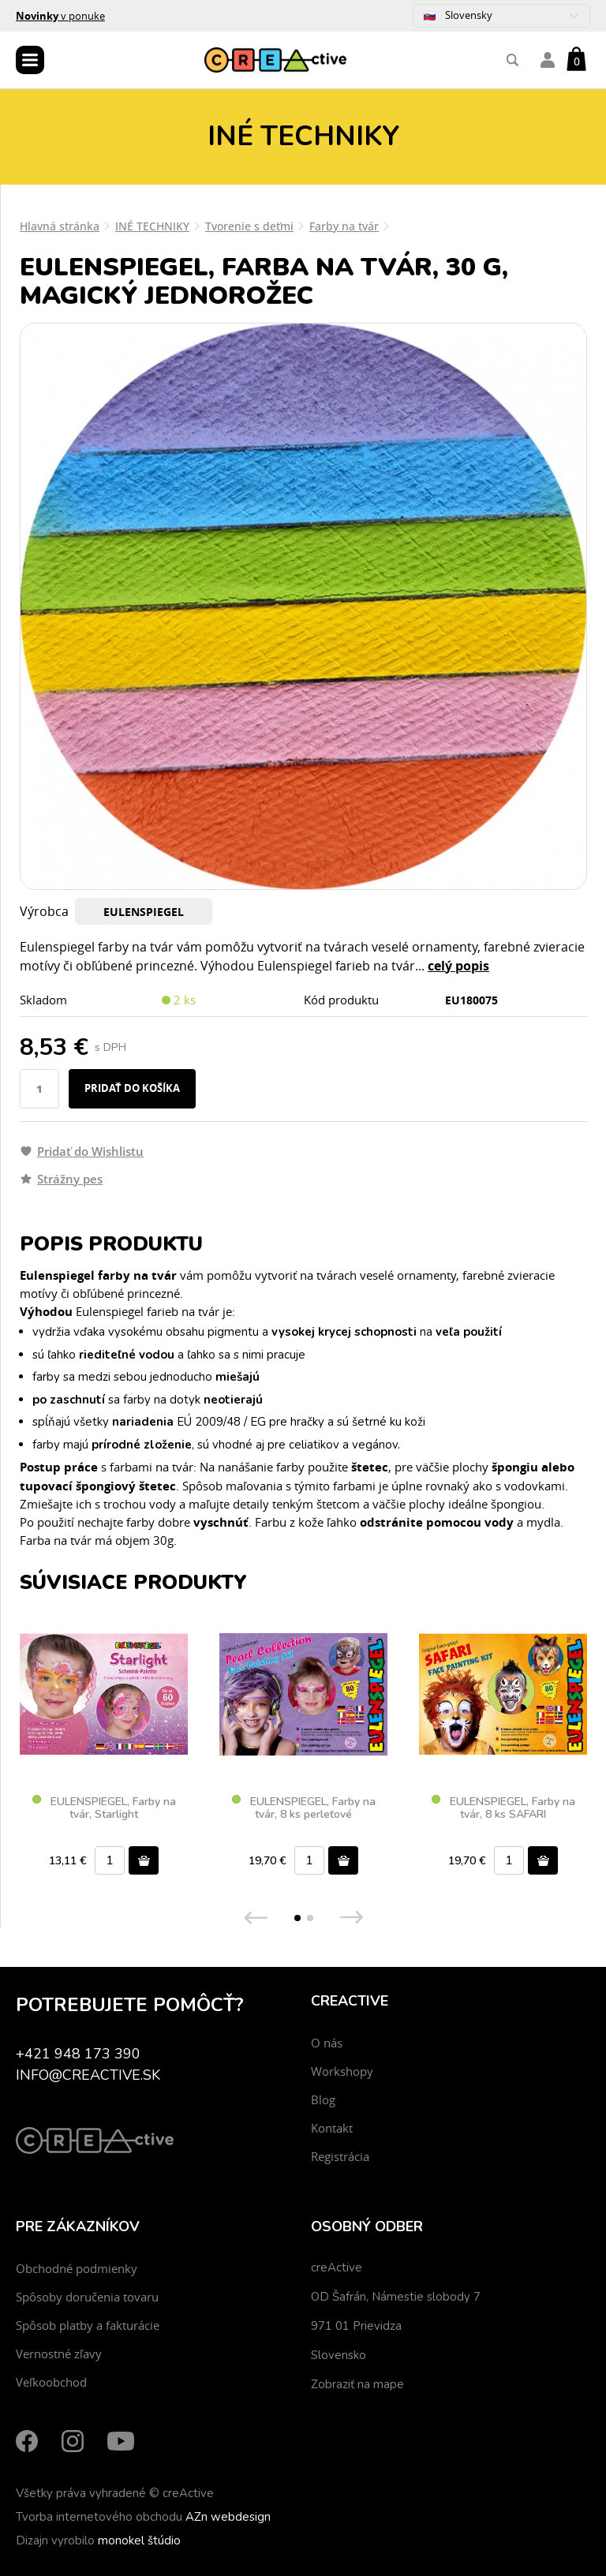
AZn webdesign (228, 2517)
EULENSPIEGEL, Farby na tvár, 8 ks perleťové (304, 1808)
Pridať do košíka (132, 1088)
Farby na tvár (344, 226)
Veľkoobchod (51, 2382)
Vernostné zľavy (59, 2353)
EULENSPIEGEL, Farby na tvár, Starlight (104, 1808)
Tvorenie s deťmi (249, 226)
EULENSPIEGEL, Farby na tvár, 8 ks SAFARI (503, 1808)
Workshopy (342, 2071)
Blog (323, 2099)
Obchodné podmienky (76, 2268)
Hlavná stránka (59, 226)
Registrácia (340, 2156)
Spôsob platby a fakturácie (87, 2325)
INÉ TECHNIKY (152, 226)
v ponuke (60, 16)
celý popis (458, 965)
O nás (326, 2043)
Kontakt (332, 2128)
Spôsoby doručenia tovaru (87, 2297)
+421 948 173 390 (78, 2053)
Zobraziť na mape (357, 2384)
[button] (297, 1918)
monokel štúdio (139, 2540)
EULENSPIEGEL (143, 911)
